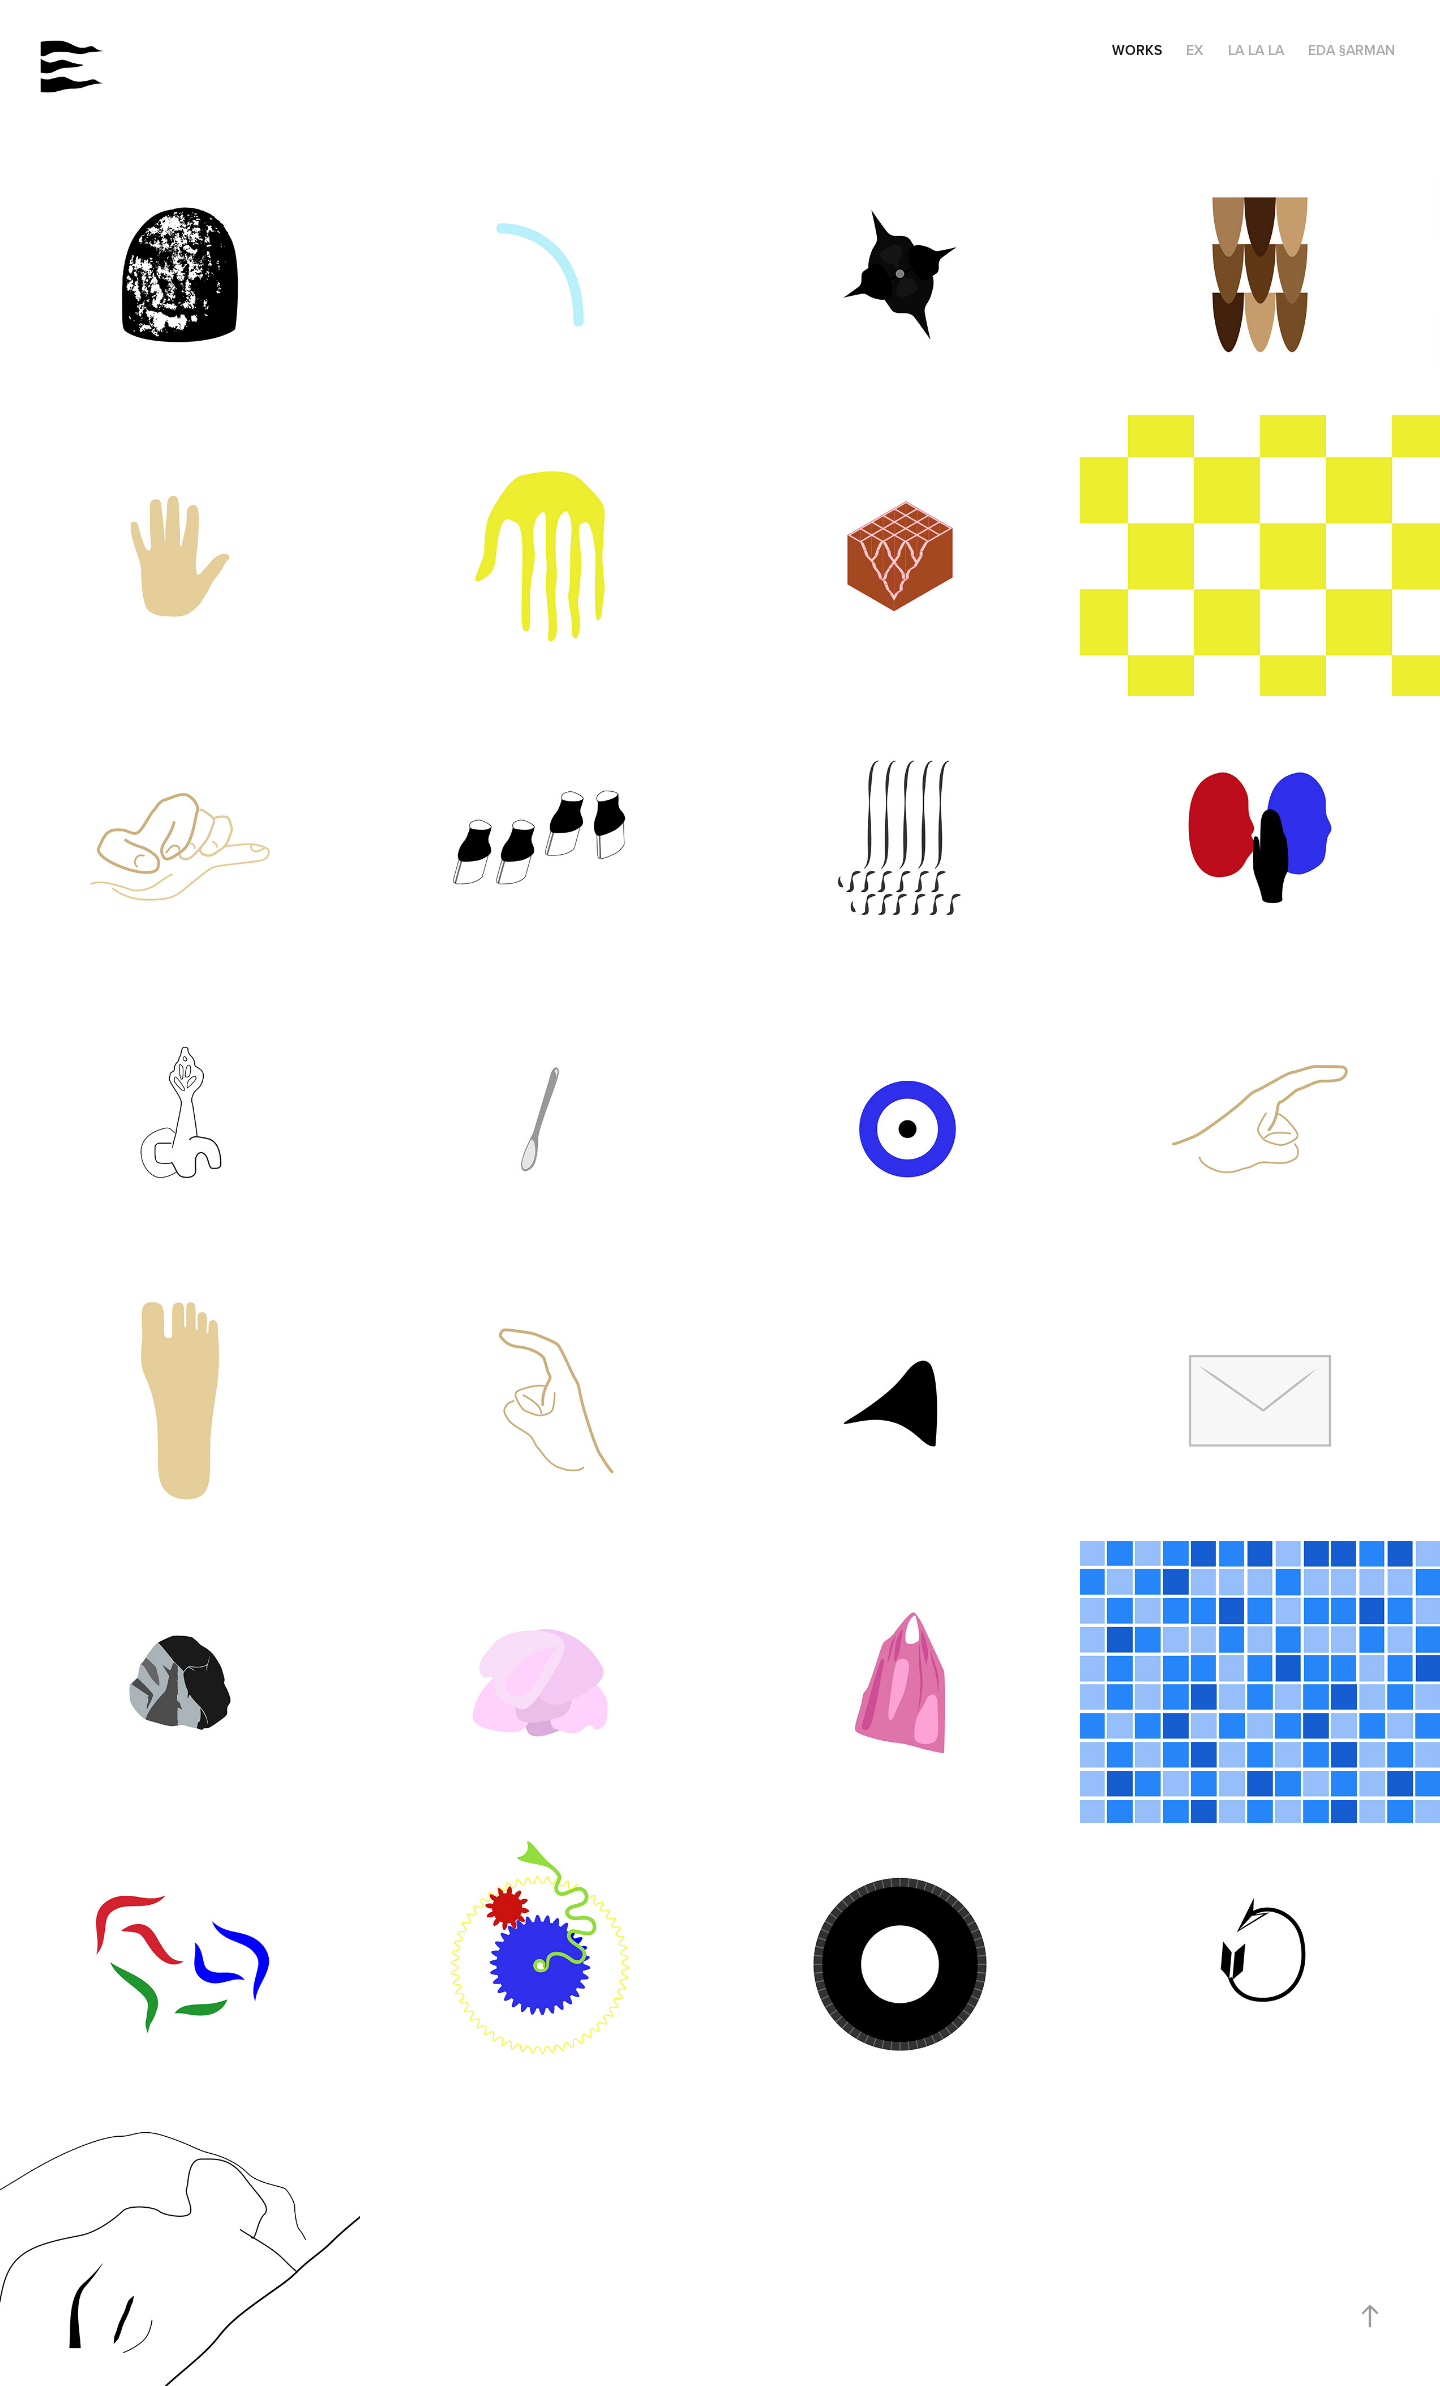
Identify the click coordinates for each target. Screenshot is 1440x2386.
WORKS (1137, 50)
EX (1194, 50)
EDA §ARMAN (1351, 50)
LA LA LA (1256, 50)
